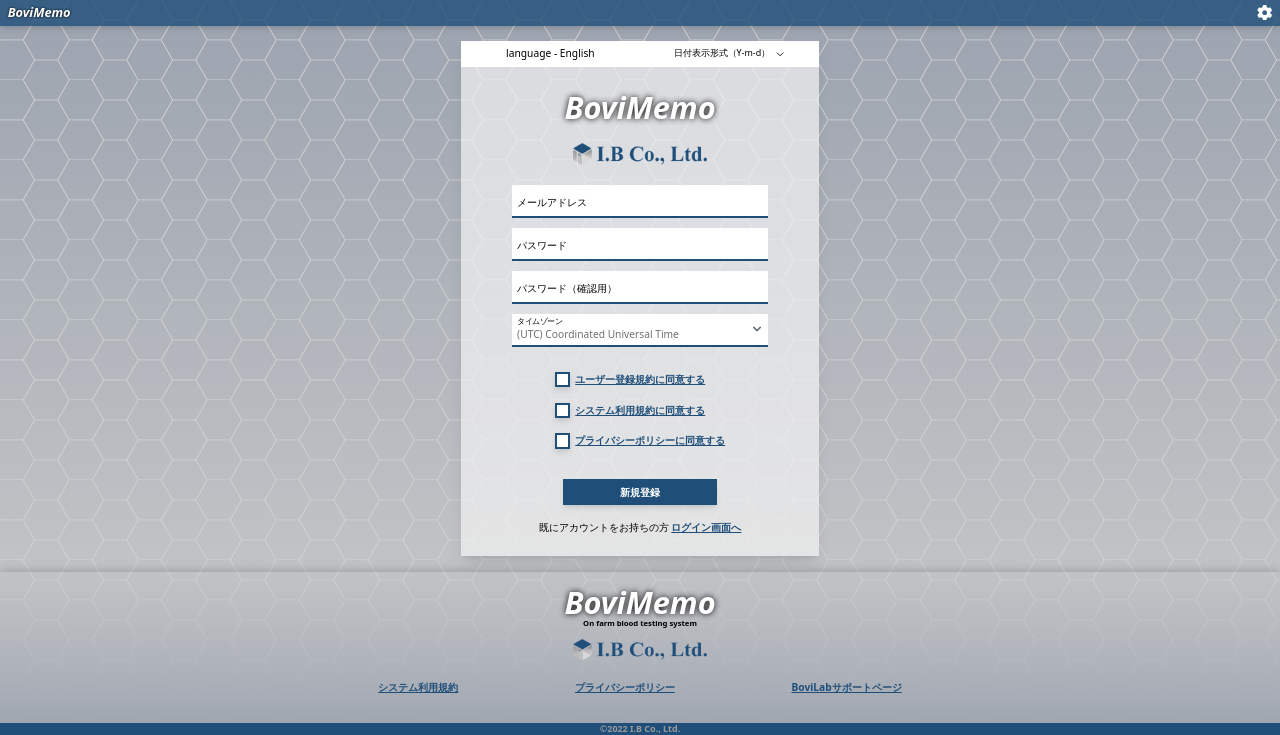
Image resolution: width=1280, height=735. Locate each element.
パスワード (542, 245)
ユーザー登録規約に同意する (640, 379)
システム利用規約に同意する (640, 410)
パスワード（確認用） (567, 288)
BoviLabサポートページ (846, 687)
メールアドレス (552, 202)
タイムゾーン (539, 321)
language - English (550, 53)
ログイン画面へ (706, 527)
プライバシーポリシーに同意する (650, 440)
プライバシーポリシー (625, 687)
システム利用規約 (418, 687)
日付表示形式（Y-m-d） (730, 52)
